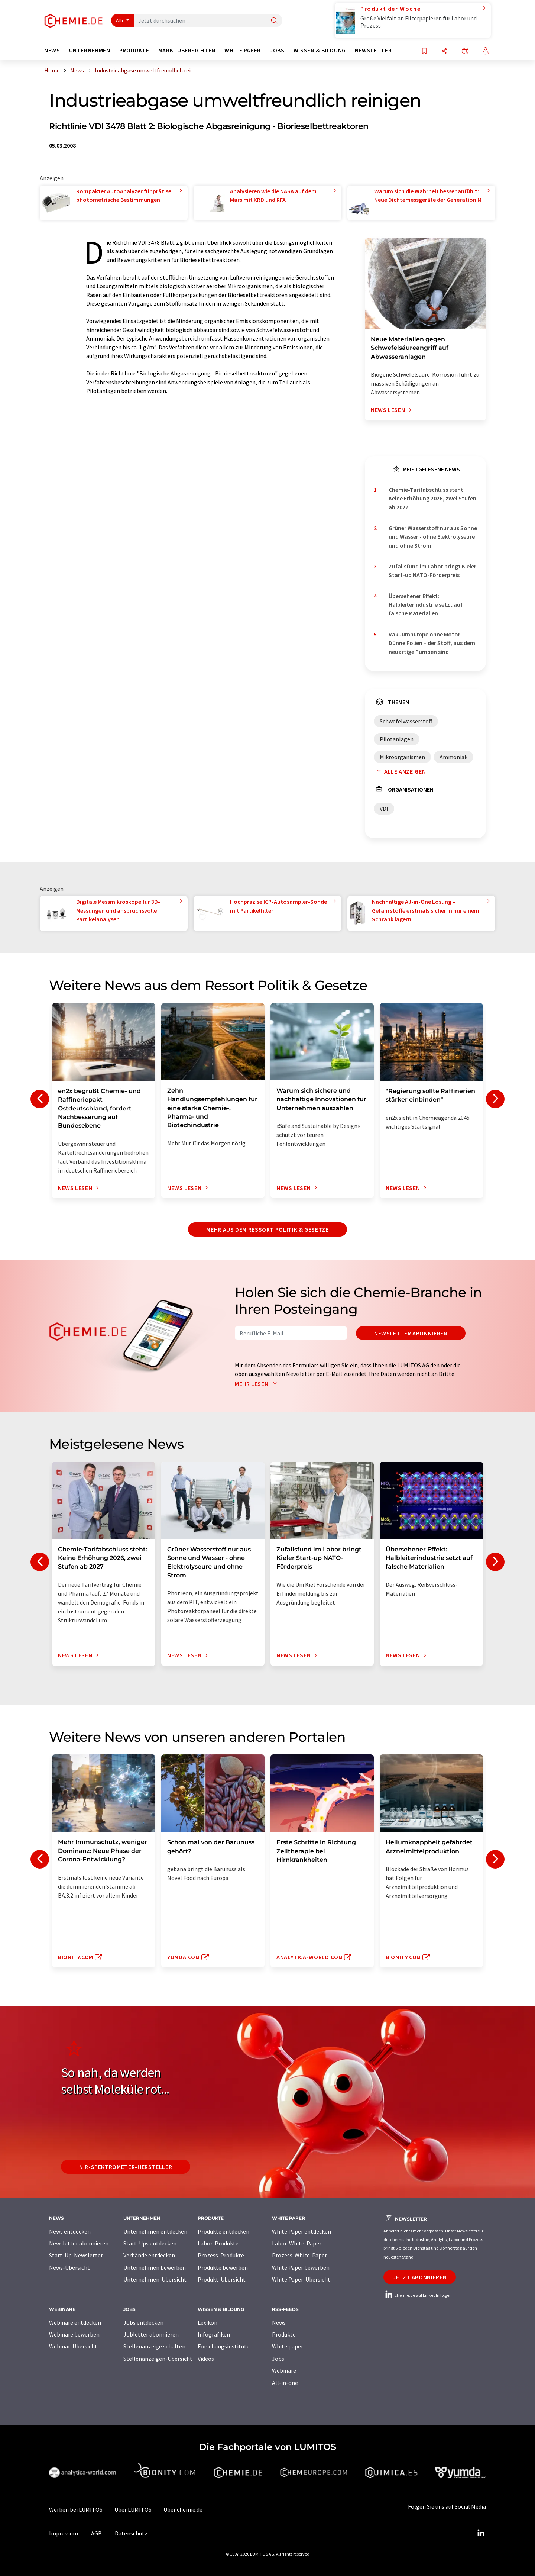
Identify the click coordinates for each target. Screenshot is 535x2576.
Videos (206, 2358)
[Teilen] (445, 51)
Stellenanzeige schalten (154, 2346)
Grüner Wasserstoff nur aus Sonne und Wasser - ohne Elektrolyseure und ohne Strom (433, 536)
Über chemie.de (182, 2509)
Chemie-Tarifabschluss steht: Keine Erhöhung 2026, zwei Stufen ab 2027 (432, 498)
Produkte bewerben (223, 2267)
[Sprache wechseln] (465, 51)
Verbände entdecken (149, 2255)
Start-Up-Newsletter (76, 2255)
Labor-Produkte (218, 2243)
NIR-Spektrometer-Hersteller (125, 2166)
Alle (120, 20)
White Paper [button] (242, 50)
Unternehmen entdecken (155, 2231)
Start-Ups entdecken (149, 2243)
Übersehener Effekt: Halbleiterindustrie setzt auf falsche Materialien (426, 604)
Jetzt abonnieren (420, 2277)
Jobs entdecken (143, 2322)
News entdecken (70, 2231)
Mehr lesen (257, 1383)
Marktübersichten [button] (186, 50)
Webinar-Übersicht (73, 2346)
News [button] (52, 50)
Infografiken (214, 2334)
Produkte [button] (134, 50)
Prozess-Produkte (221, 2255)
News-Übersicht (69, 2267)
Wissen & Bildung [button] (320, 50)
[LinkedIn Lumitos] (481, 2533)
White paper (287, 2346)
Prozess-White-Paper (299, 2255)
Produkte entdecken (223, 2231)
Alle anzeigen (400, 771)
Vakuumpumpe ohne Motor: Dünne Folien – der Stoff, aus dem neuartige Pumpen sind (432, 643)
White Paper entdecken (301, 2231)
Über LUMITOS (133, 2509)
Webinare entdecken (75, 2322)
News (279, 2322)
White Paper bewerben (301, 2267)
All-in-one (285, 2382)
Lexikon (207, 2322)
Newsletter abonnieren (410, 1333)
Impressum (63, 2533)
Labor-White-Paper (296, 2243)
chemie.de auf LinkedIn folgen (417, 2295)
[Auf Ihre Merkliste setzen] (424, 51)
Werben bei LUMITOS (76, 2509)
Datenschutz (131, 2533)
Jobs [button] (277, 50)
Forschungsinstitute (224, 2346)
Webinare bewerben (74, 2334)
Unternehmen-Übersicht (155, 2279)
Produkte (284, 2334)
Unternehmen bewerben (154, 2267)
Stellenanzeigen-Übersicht (157, 2358)
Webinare (284, 2370)
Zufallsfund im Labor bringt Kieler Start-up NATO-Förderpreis (432, 570)
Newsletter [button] (373, 50)
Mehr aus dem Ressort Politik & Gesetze (267, 1229)
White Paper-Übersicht (301, 2279)
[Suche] (274, 21)
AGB (96, 2533)
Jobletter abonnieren (151, 2334)
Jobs (278, 2358)
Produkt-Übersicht (222, 2279)
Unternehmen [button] (89, 50)
